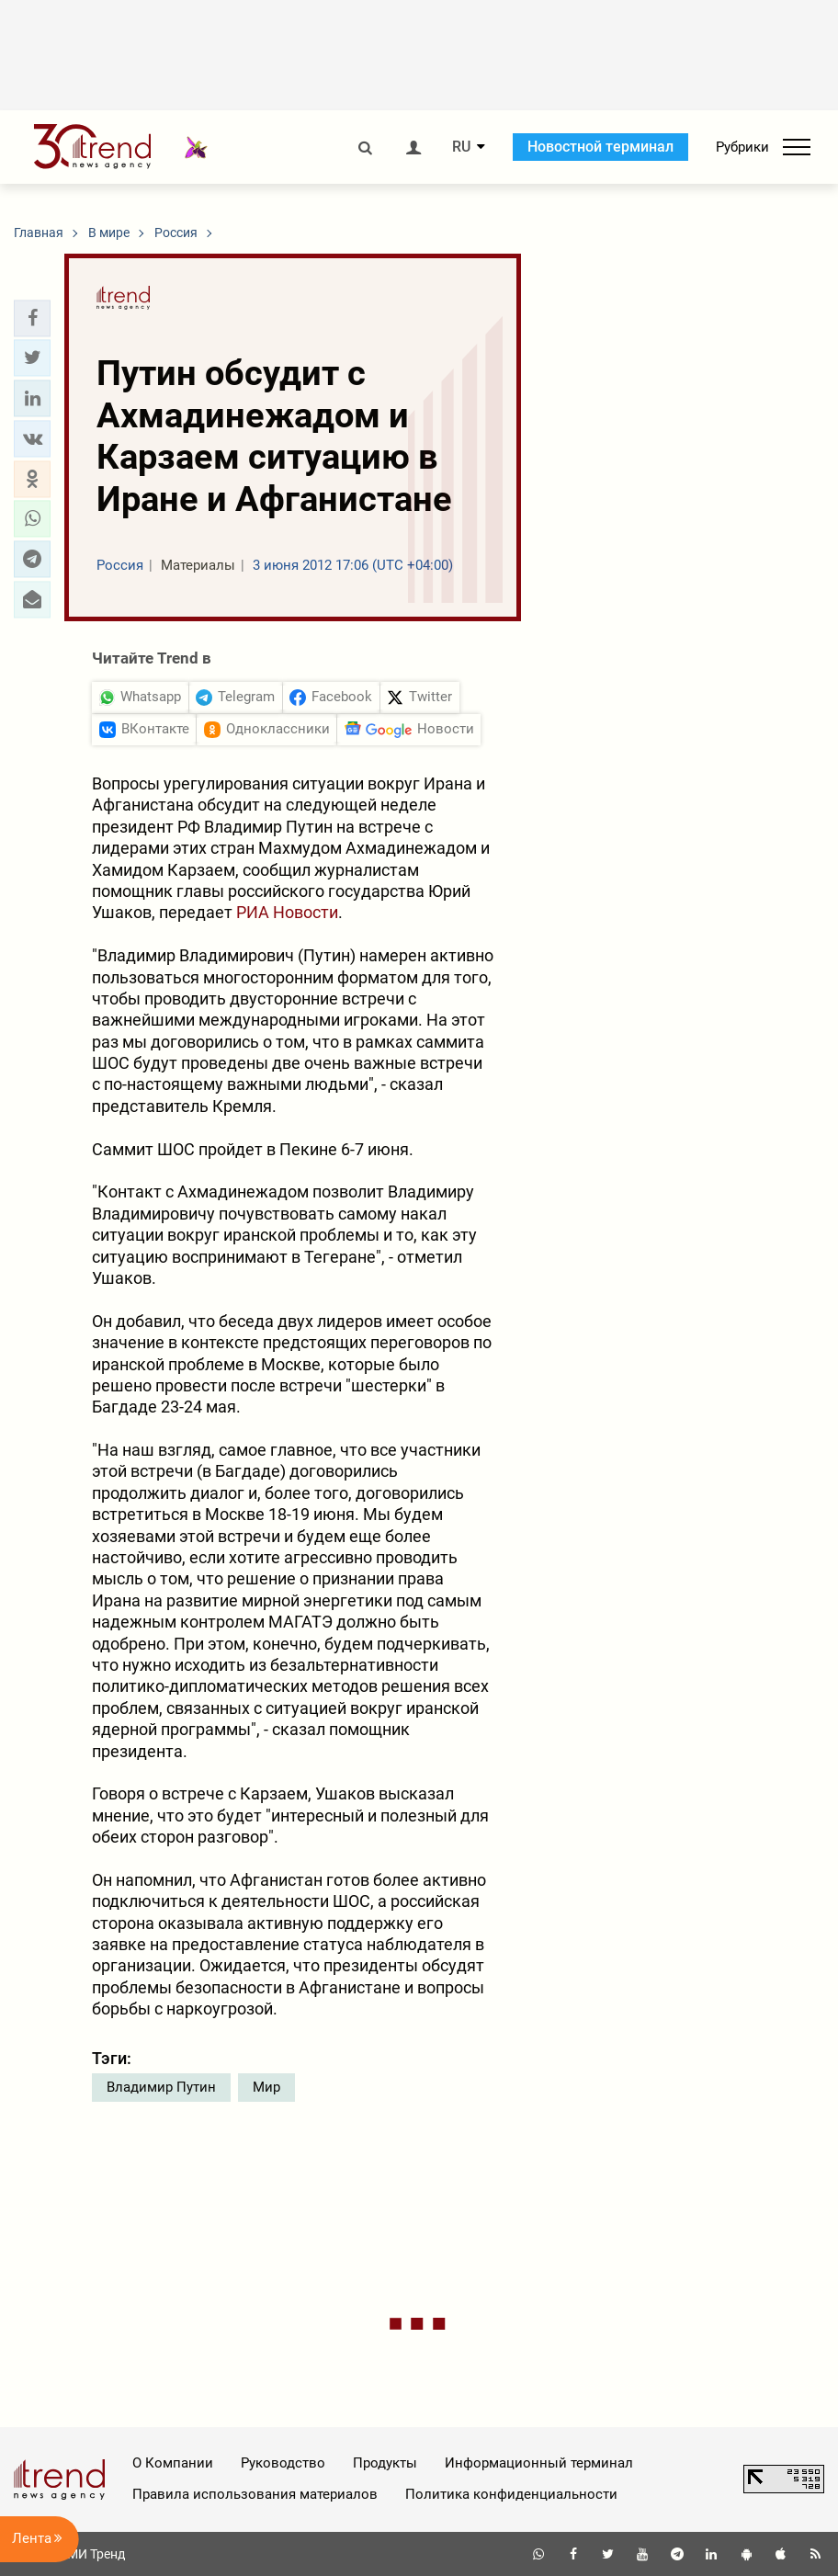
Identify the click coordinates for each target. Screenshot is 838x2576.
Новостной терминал (600, 146)
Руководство (283, 2463)
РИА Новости (287, 912)
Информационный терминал (539, 2463)
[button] (32, 318)
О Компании (172, 2463)
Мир (266, 2087)
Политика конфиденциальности (511, 2494)
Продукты (385, 2463)
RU (461, 147)
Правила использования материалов (255, 2494)
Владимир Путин (161, 2087)
